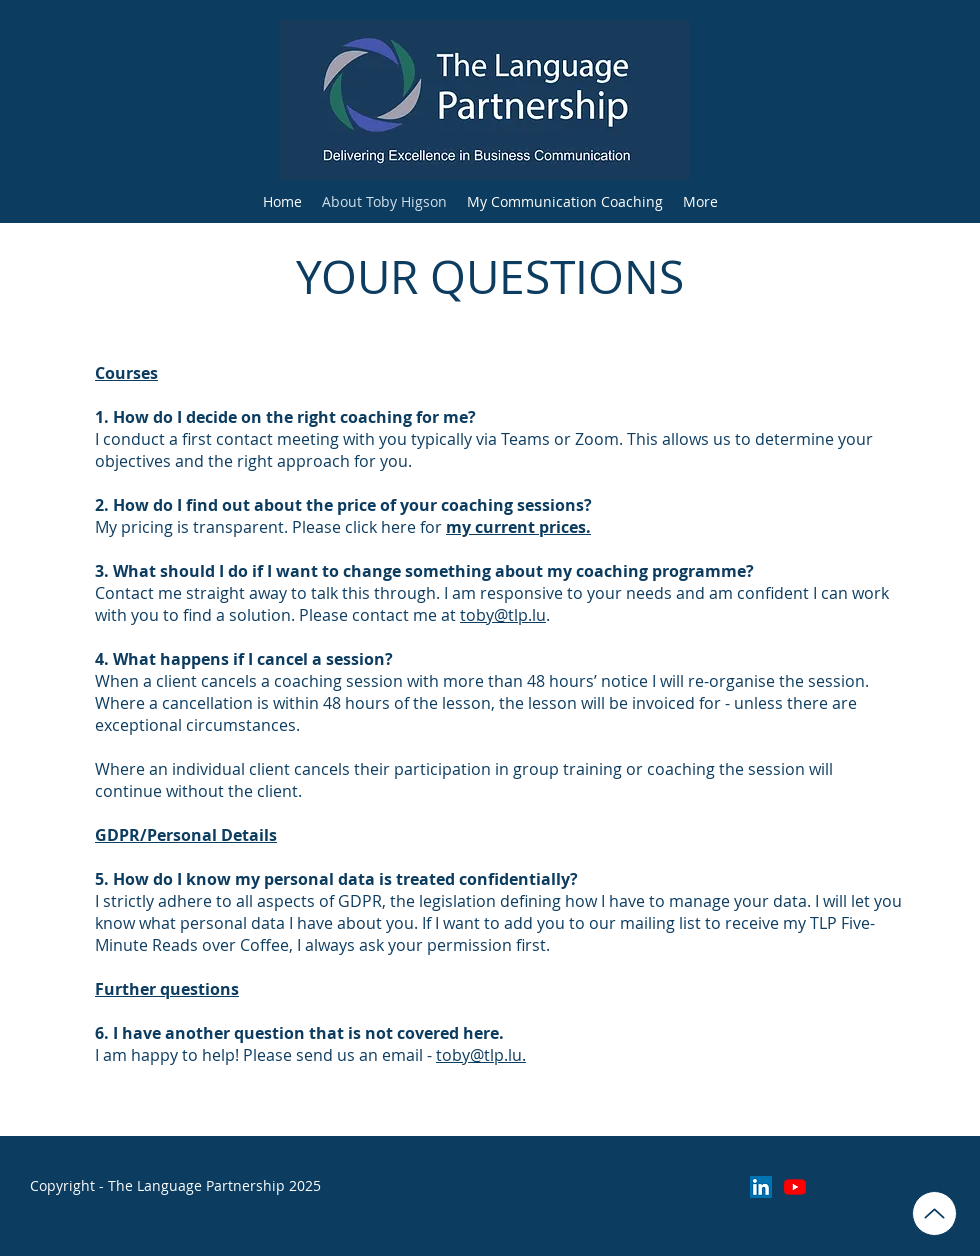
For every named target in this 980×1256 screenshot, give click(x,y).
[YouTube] (795, 1187)
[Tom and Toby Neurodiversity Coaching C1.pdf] (934, 1213)
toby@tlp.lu (503, 615)
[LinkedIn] (761, 1187)
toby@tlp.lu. (481, 1055)
